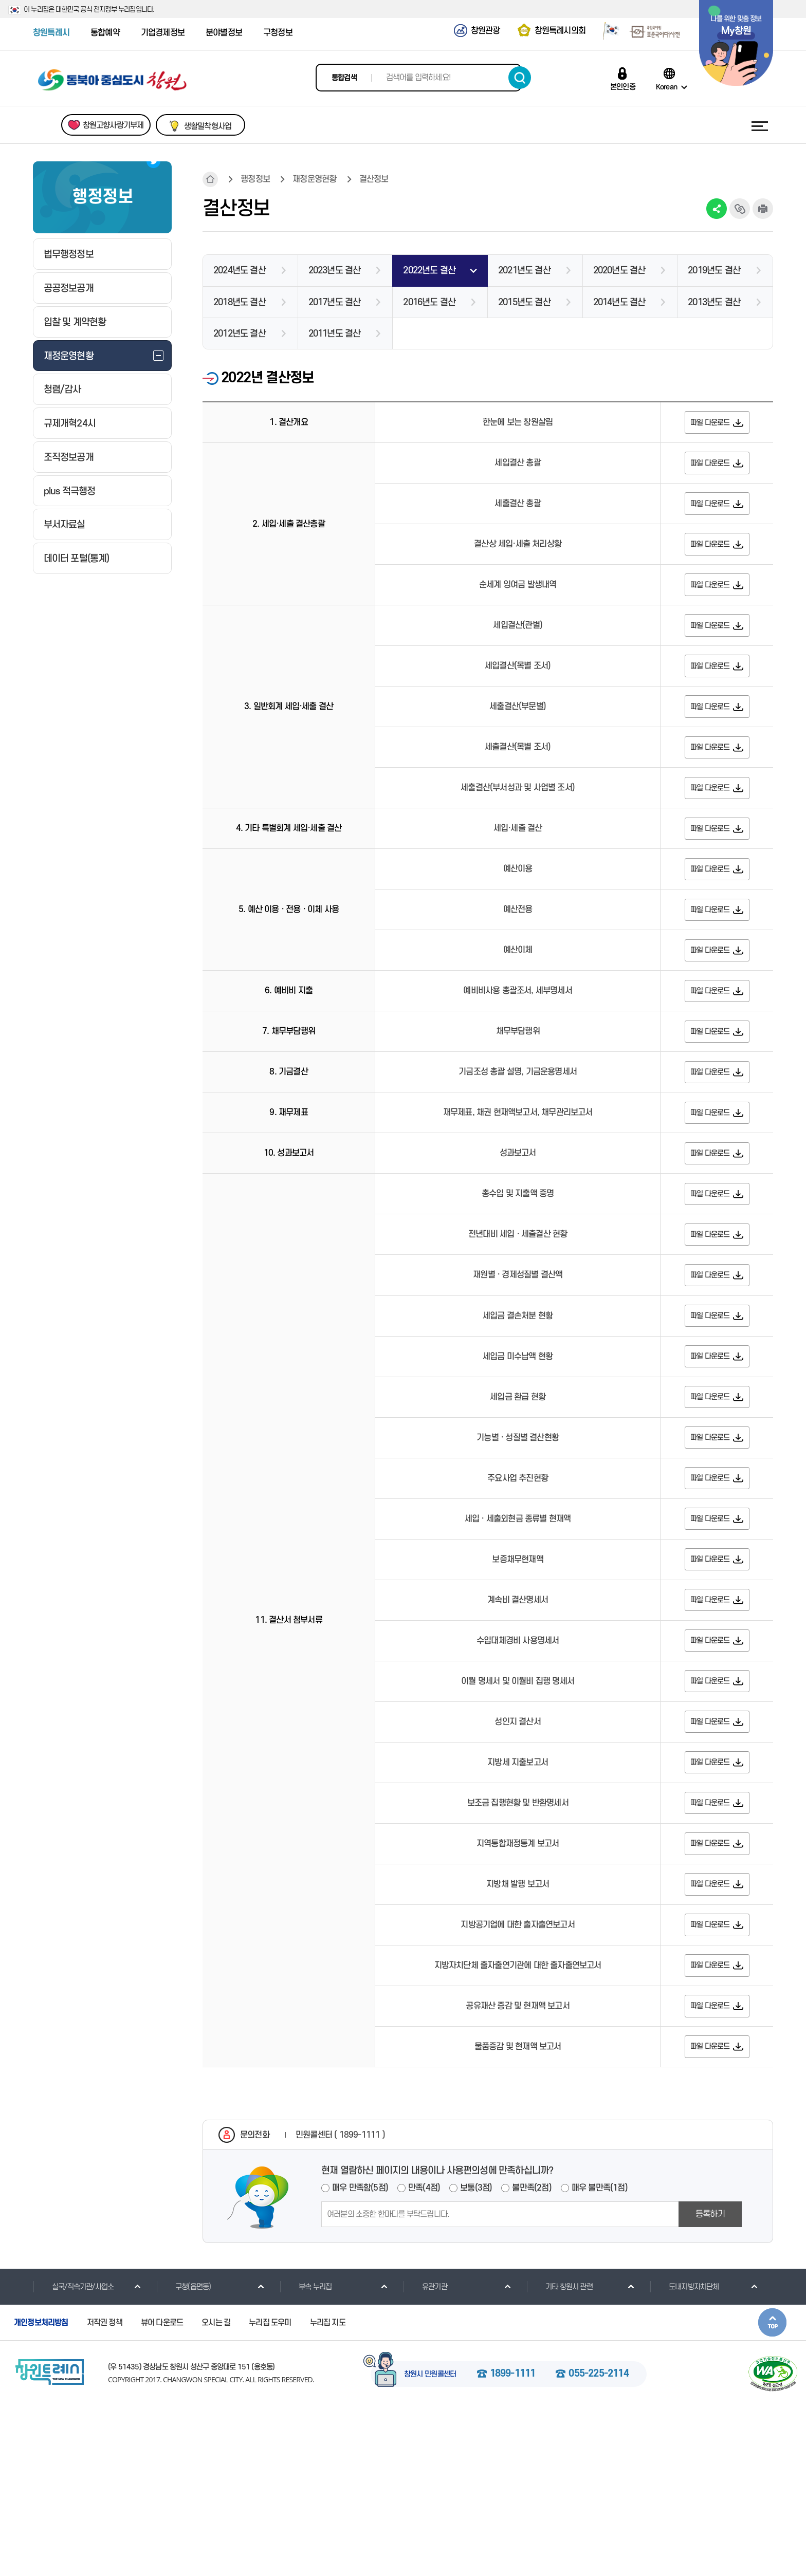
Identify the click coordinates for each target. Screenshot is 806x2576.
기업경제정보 (163, 33)
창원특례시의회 (560, 30)
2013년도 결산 (714, 302)
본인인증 (622, 87)
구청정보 (277, 33)
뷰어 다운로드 (162, 2490)
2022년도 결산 (429, 270)
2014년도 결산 (619, 302)
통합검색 (344, 77)
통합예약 (105, 33)
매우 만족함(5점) (360, 2356)
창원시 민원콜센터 (430, 2543)
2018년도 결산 (239, 302)
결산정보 (374, 179)
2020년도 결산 (619, 270)
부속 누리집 (306, 2454)
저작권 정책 (104, 2490)
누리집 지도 (327, 2490)
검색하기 (519, 77)
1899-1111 (513, 2542)
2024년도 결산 (239, 270)
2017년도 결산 (334, 302)
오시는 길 (216, 2490)
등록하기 (710, 2382)
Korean (666, 87)
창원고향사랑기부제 (113, 125)
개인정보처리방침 (41, 2490)
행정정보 (255, 179)
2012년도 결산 (239, 334)
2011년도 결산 (334, 334)
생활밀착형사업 (207, 126)
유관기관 (425, 2454)
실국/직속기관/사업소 (73, 2454)
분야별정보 (224, 33)
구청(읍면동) (183, 2454)
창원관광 (485, 30)
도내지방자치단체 (684, 2454)
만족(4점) (424, 2356)
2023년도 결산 (334, 270)
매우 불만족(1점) (600, 2356)
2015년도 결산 (524, 302)
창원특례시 (51, 33)
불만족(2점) (531, 2356)
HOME (210, 179)
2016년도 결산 (429, 302)
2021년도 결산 (524, 270)
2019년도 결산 (714, 270)
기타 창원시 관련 (559, 2454)
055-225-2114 (598, 2542)
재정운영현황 (314, 179)
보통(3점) (476, 2356)
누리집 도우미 (270, 2490)
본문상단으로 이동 (772, 2490)
